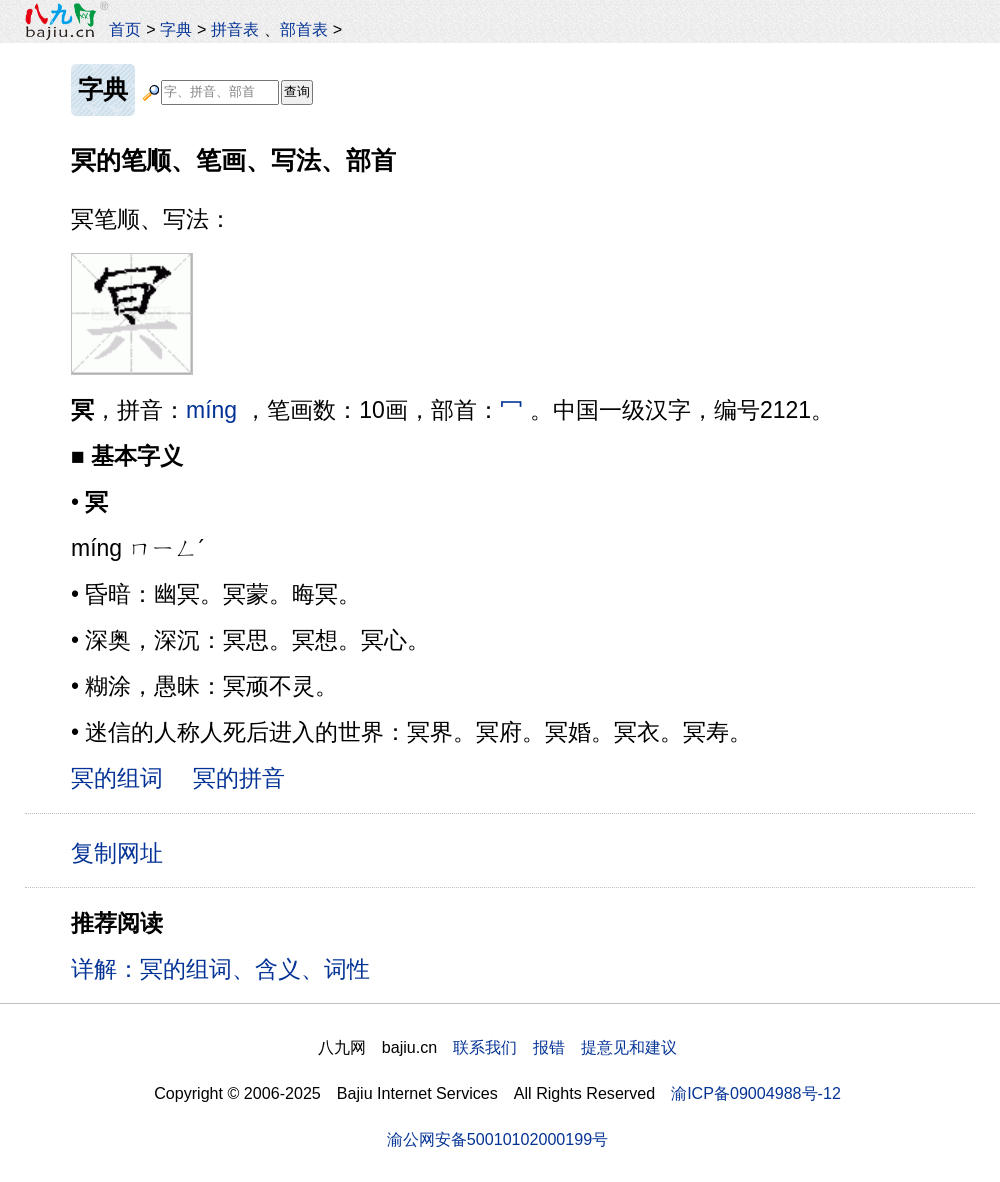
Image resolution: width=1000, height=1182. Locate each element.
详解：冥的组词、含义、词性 (220, 969)
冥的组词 (117, 778)
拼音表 (235, 29)
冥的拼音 (239, 778)
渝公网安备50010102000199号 (497, 1139)
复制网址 (124, 852)
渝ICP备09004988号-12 (756, 1093)
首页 (125, 29)
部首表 (304, 29)
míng (211, 410)
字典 (176, 29)
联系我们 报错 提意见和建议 (565, 1047)
